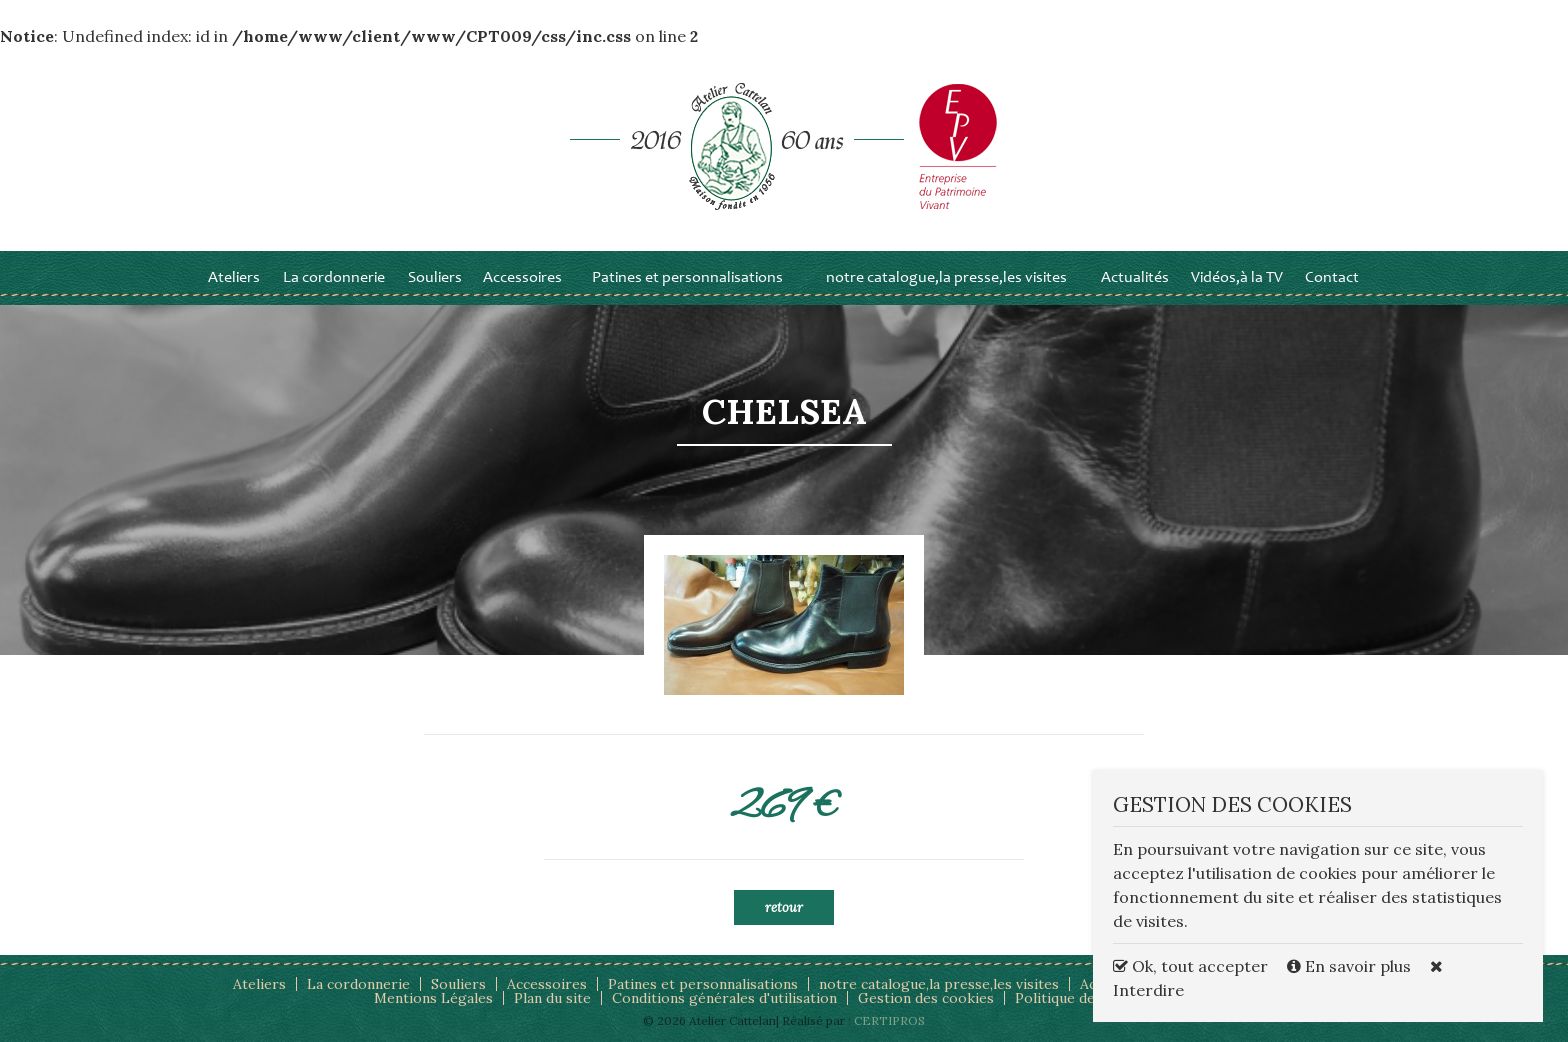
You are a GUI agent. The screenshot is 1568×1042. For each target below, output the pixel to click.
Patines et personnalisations (687, 278)
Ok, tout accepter (1190, 966)
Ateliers (234, 278)
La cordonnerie (334, 278)
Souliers (435, 278)
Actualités (1135, 278)
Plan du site (552, 998)
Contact (1332, 278)
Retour (784, 907)
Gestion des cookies (926, 998)
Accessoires (522, 278)
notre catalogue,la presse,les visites (946, 278)
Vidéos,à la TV (1237, 278)
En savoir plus (1351, 966)
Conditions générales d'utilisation (724, 998)
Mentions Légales (433, 998)
